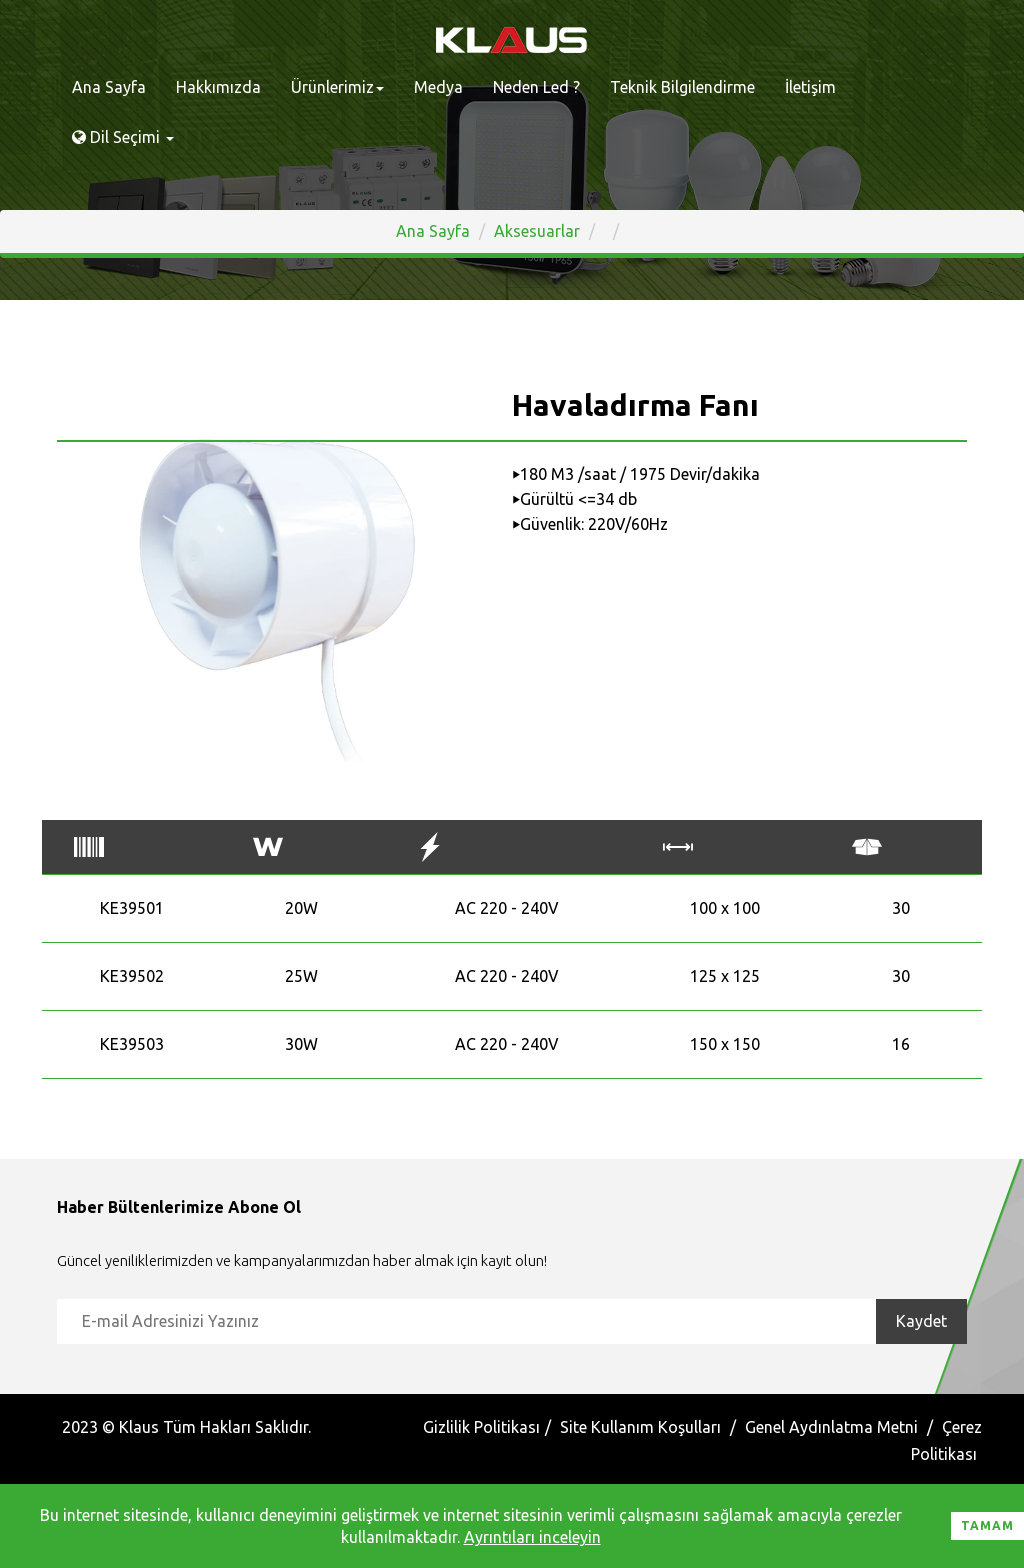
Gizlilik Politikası (481, 1427)
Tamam (987, 1525)
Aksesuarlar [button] (537, 231)
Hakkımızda (218, 87)
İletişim (810, 87)
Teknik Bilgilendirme (682, 87)
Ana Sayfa (109, 87)
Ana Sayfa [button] (433, 231)
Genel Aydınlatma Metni (831, 1427)
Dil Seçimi (123, 137)
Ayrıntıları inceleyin (532, 1537)
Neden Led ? (536, 87)
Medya (438, 87)
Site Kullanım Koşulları (640, 1427)
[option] (277, 600)
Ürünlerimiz (337, 87)
